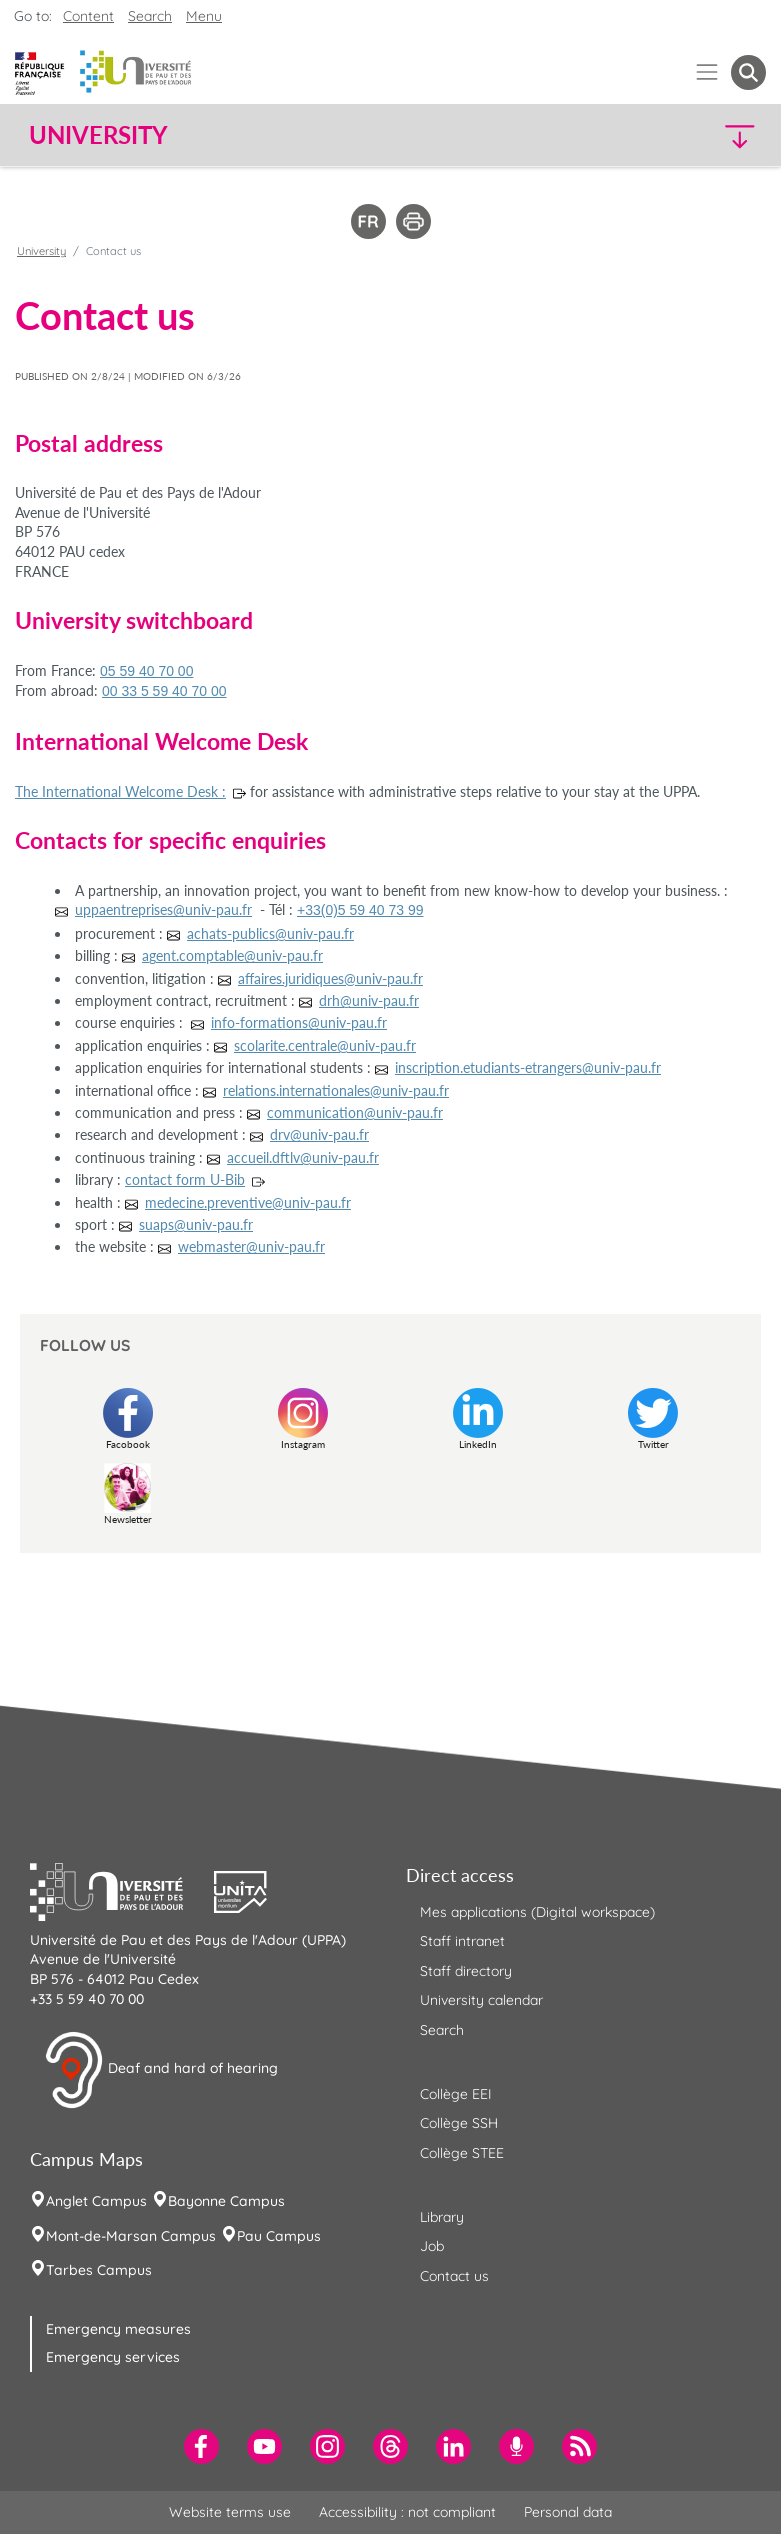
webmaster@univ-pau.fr (251, 1246)
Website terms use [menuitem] (230, 2512)
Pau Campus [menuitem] (279, 2236)
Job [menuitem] (432, 2246)
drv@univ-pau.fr (319, 1134)
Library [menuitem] (442, 2217)
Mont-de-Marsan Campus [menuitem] (131, 2236)
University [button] (98, 135)
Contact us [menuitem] (454, 2276)
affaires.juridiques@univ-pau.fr (330, 978)
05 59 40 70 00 (146, 671)
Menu (204, 16)
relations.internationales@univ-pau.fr (336, 1090)
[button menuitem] (748, 72)
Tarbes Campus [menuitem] (99, 2270)
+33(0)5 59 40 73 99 (360, 910)
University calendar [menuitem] (481, 2000)
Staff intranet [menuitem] (462, 1941)
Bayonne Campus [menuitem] (226, 2201)
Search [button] (150, 16)
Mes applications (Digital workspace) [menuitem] (537, 1912)
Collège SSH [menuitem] (459, 2123)
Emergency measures (118, 2329)
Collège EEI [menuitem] (456, 2094)
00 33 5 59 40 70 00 (164, 691)
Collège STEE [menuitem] (462, 2153)
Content (88, 16)
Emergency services (113, 2357)
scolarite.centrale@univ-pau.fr (325, 1045)
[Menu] (707, 72)
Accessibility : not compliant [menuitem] (407, 2512)
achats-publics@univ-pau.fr (270, 933)
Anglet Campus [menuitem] (96, 2201)
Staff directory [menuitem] (466, 1971)
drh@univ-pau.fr (369, 1000)
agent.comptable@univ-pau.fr (232, 955)
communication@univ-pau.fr (355, 1112)
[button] (676, 135)
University (41, 251)
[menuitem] (201, 2446)
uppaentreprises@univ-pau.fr (163, 909)
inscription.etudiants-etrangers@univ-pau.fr (528, 1067)
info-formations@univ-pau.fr (299, 1022)
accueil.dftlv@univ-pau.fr (303, 1157)
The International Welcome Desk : (120, 791)
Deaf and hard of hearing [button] (161, 2070)
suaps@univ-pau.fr (196, 1224)
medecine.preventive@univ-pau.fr (248, 1202)
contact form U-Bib (185, 1179)
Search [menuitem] (442, 2030)
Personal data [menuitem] (568, 2512)
